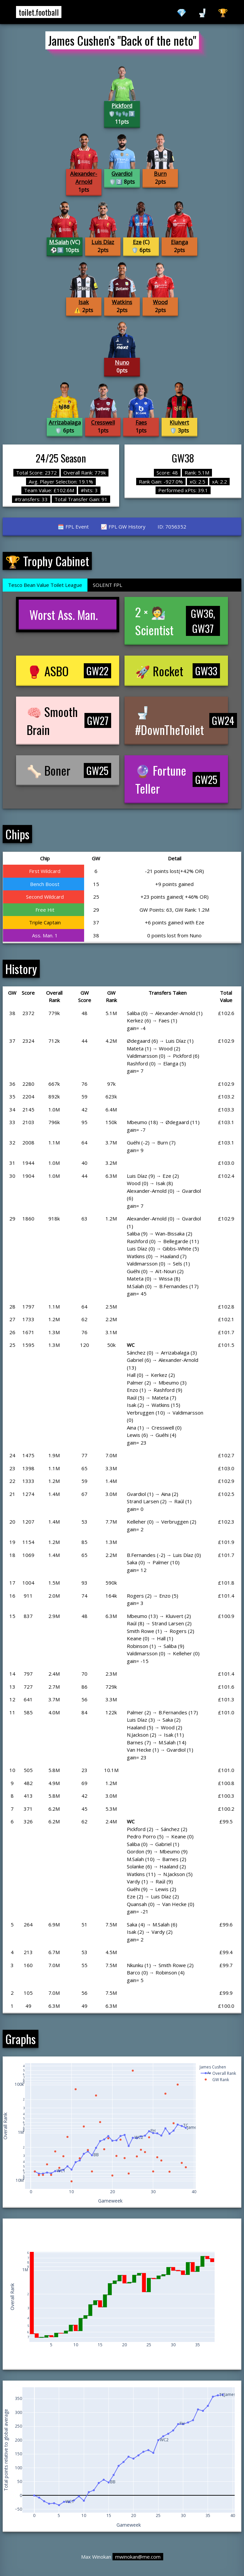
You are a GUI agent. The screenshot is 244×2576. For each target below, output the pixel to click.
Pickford (121, 105)
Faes (141, 422)
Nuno (122, 362)
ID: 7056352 (172, 526)
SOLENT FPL (107, 585)
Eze (137, 242)
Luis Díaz (102, 242)
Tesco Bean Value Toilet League (45, 585)
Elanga (179, 242)
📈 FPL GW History (123, 526)
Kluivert (179, 422)
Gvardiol (121, 173)
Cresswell (103, 422)
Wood (160, 302)
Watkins (122, 302)
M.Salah (59, 242)
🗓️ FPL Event (73, 526)
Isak (83, 302)
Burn (160, 173)
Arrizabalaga (65, 422)
